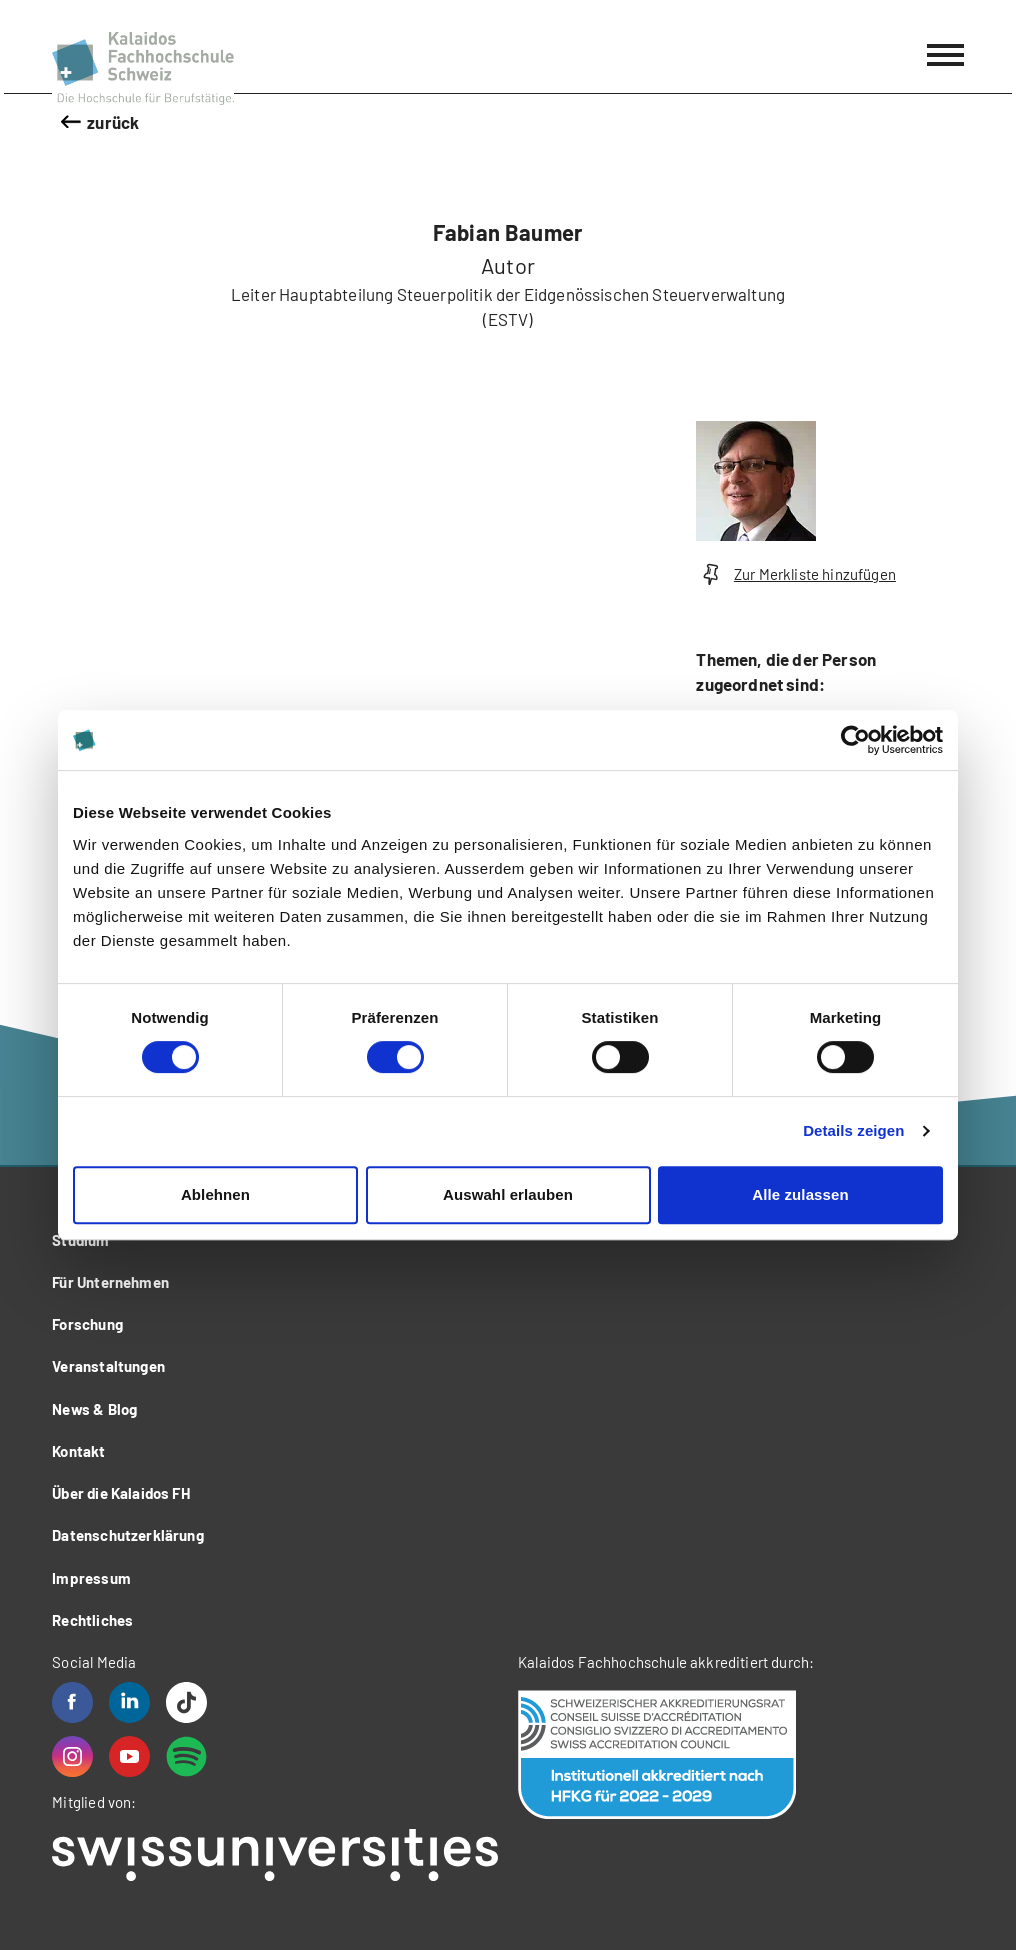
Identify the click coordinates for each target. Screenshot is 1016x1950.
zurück (113, 122)
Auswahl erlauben (508, 1194)
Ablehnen (215, 1194)
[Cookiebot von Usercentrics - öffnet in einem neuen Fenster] (855, 740)
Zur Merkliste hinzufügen (796, 574)
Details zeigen (853, 1130)
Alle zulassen (800, 1194)
